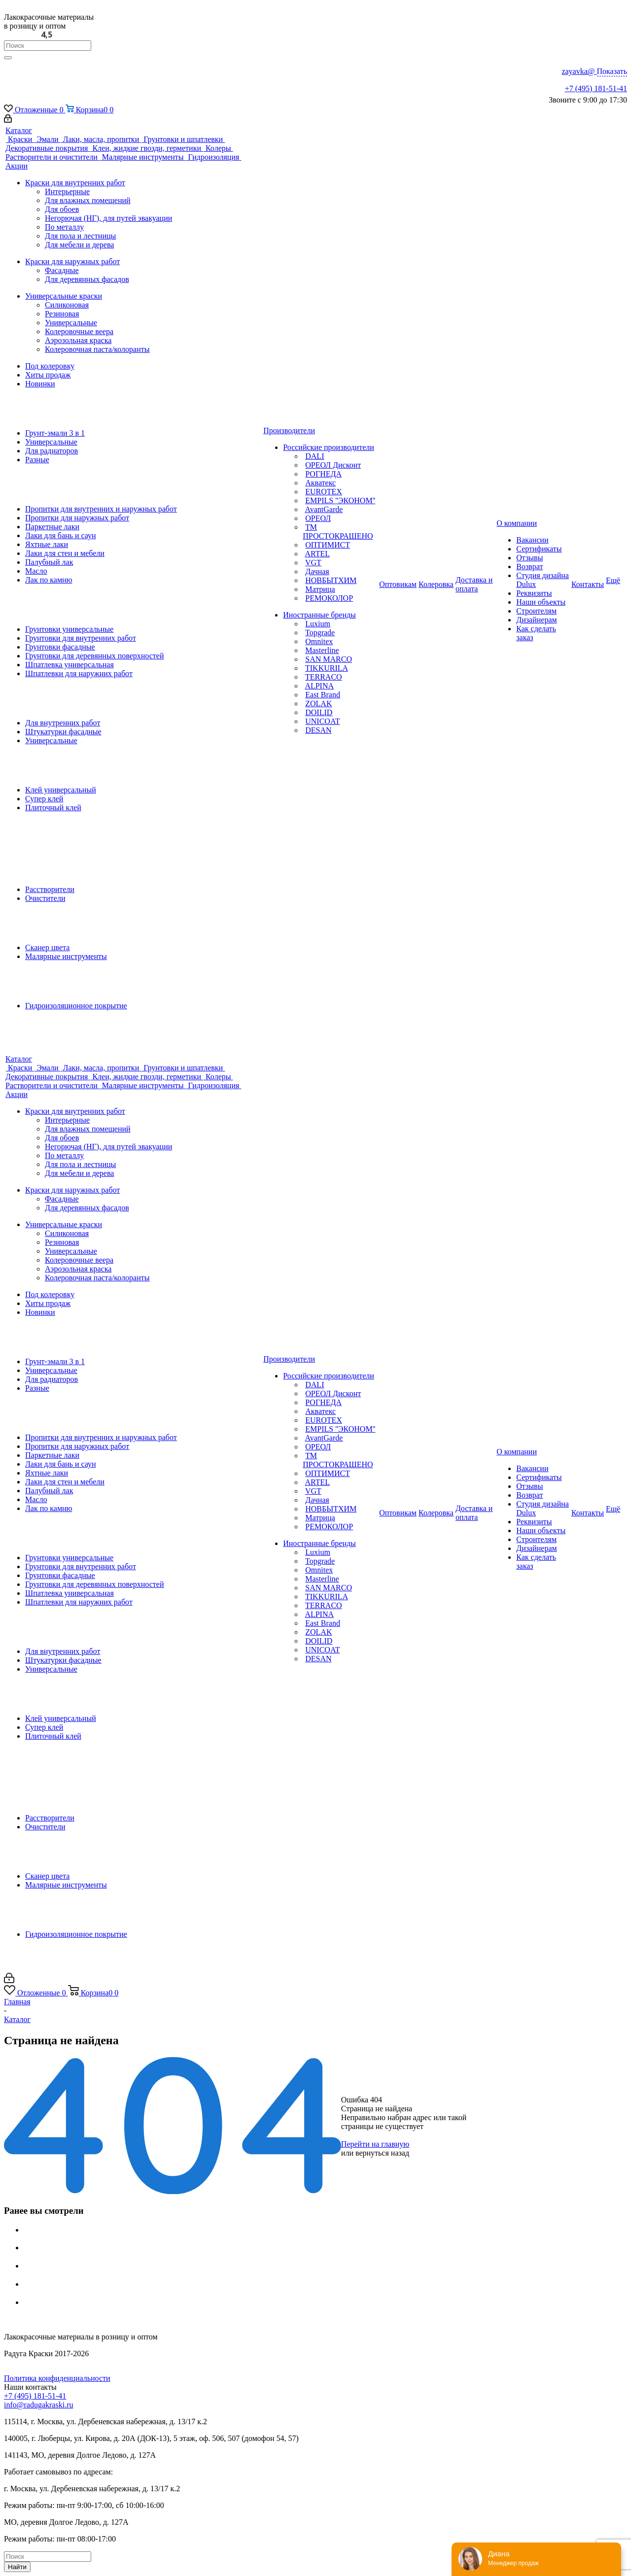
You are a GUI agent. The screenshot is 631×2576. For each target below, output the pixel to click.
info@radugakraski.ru (38, 2405)
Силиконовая (67, 305)
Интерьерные (67, 191)
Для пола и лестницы (80, 236)
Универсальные (71, 322)
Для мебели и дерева (79, 244)
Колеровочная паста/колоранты (97, 349)
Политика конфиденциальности (57, 2378)
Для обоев (62, 209)
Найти (17, 2567)
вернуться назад (382, 2153)
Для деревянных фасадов (87, 279)
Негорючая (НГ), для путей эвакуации (108, 218)
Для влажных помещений (88, 200)
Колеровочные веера (79, 331)
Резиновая (62, 313)
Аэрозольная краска (78, 340)
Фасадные (62, 270)
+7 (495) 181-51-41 (596, 88)
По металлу (64, 227)
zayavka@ (594, 71)
